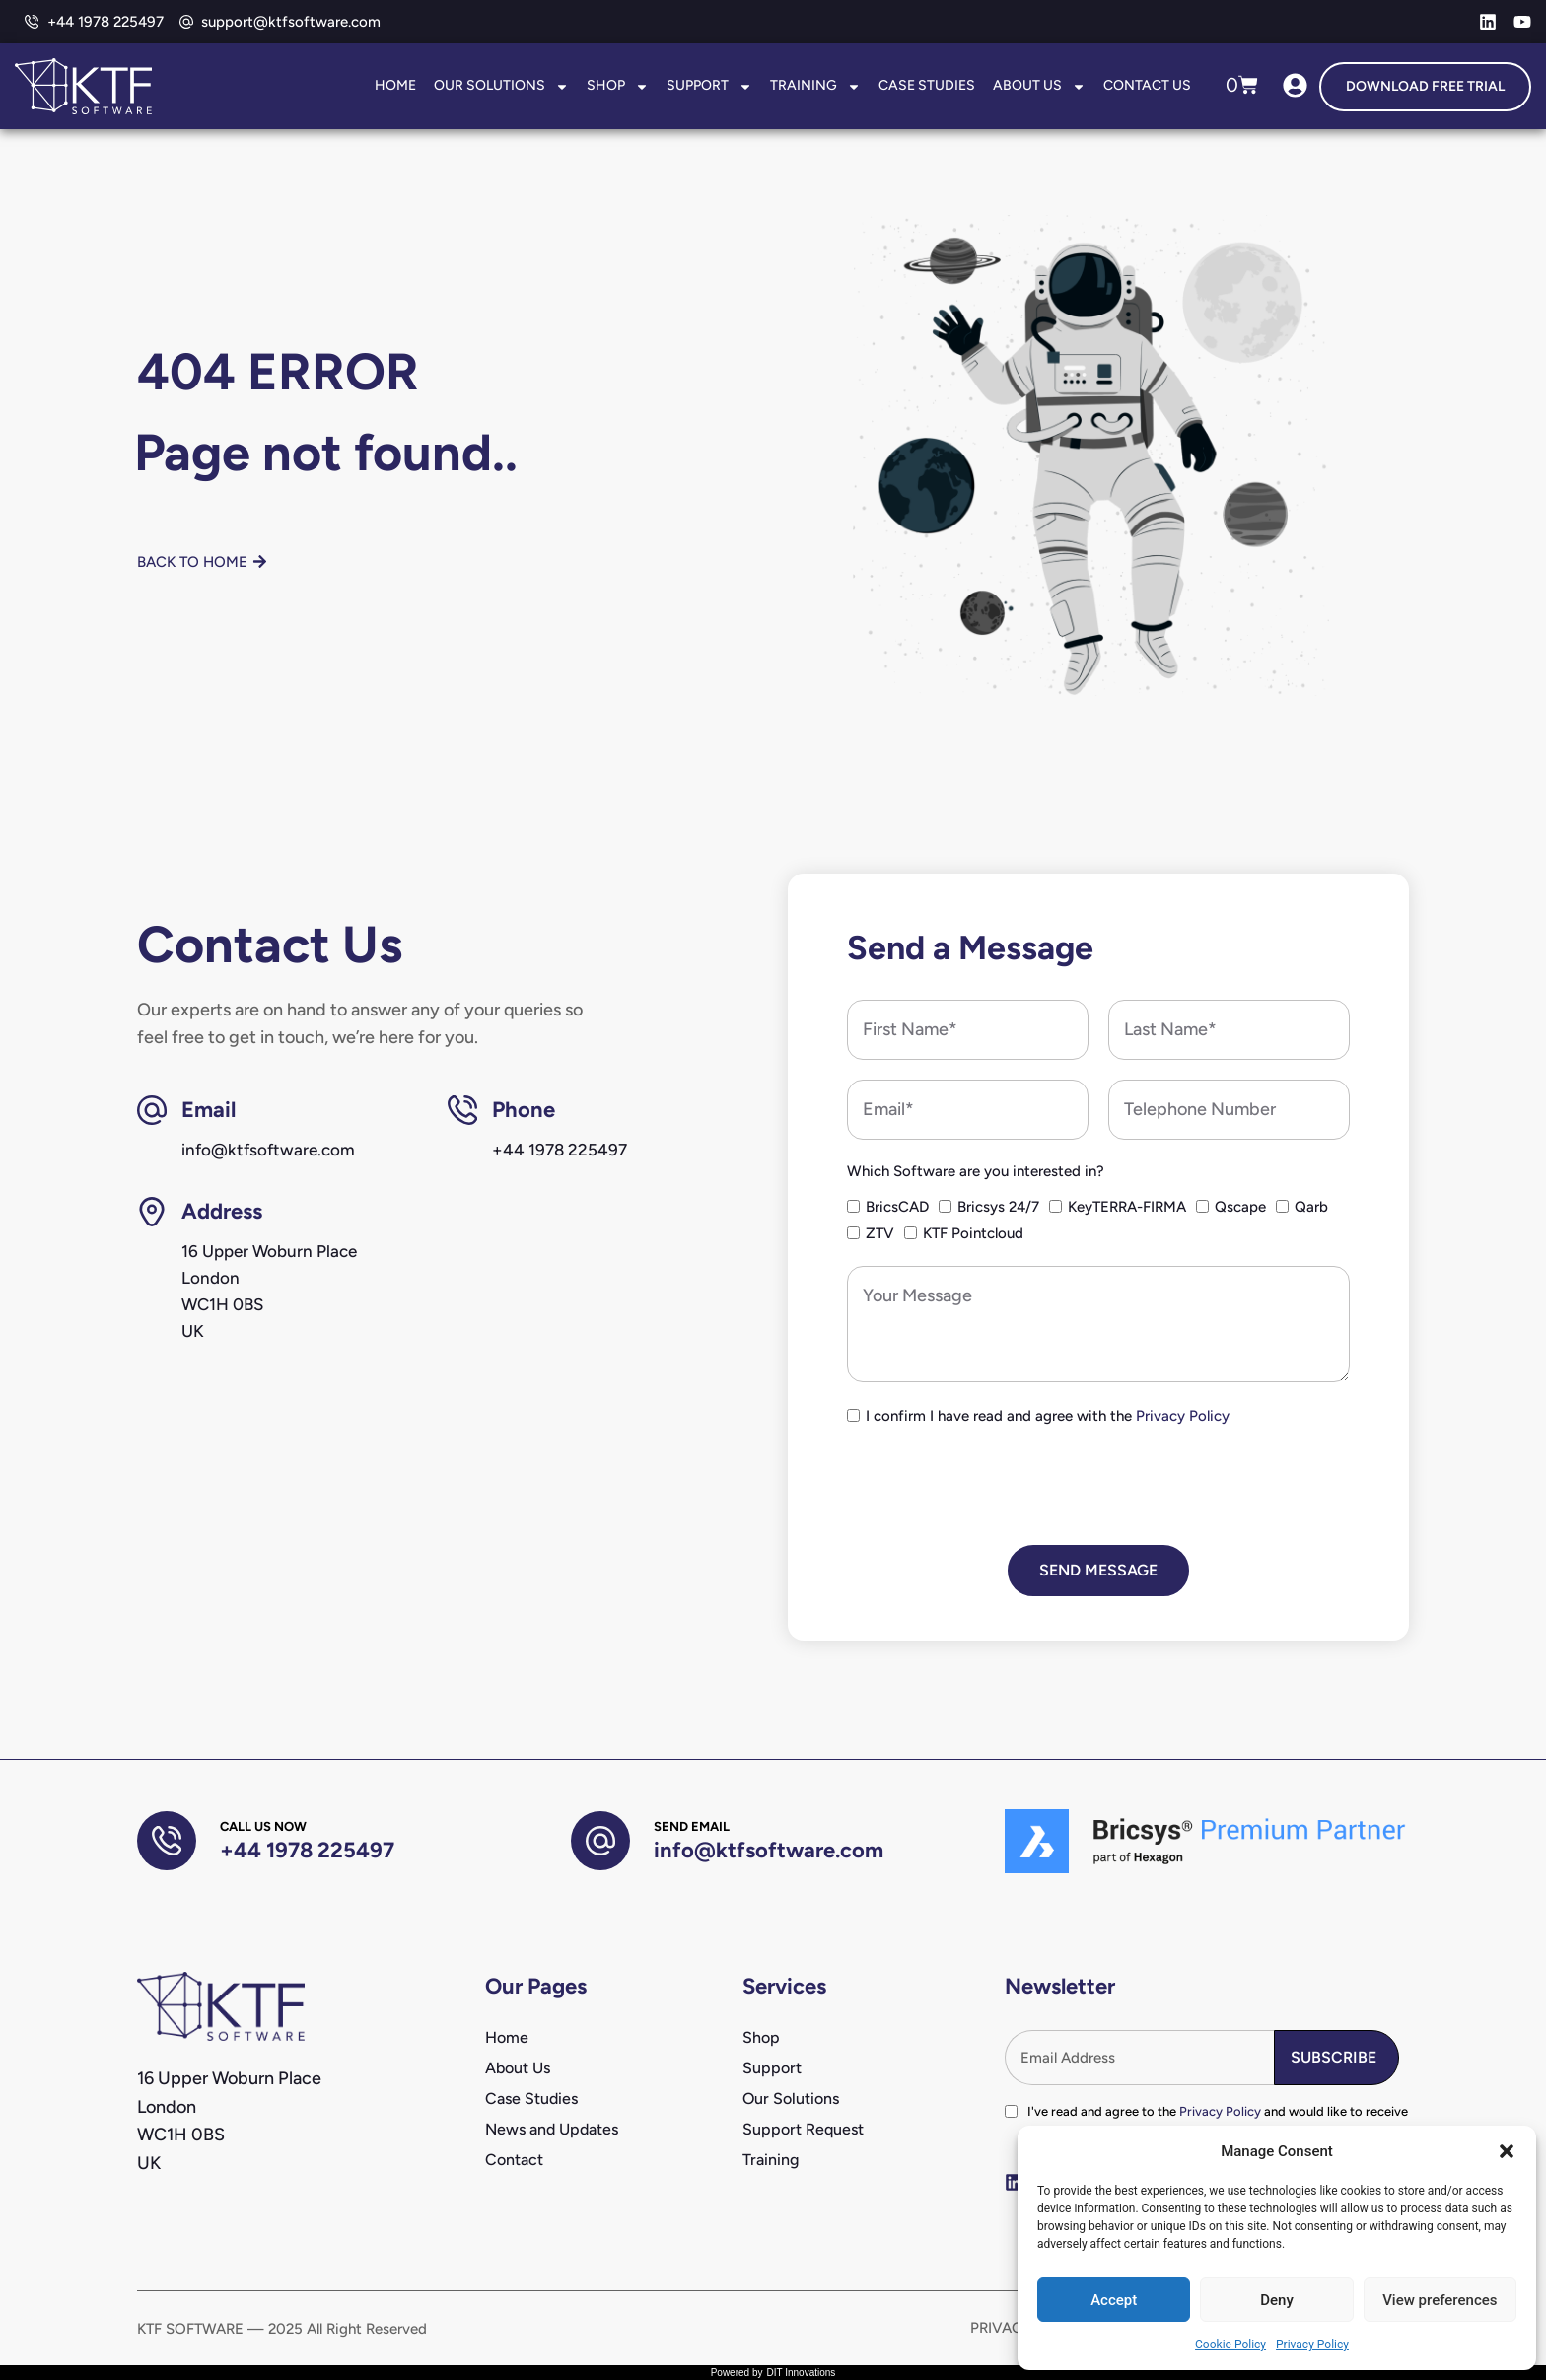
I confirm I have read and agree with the (1048, 1416)
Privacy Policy (1312, 2344)
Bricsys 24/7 (998, 1207)
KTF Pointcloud (973, 1233)
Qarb (1311, 1207)
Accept (1113, 2300)
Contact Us (1147, 85)
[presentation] (997, 1486)
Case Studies (926, 85)
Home (395, 85)
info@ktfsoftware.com (768, 1850)
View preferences (1439, 2300)
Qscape (1240, 1207)
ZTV (880, 1233)
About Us (1039, 87)
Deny (1277, 2300)
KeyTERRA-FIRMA (1127, 1207)
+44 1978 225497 (307, 1850)
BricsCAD (897, 1207)
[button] (1506, 2151)
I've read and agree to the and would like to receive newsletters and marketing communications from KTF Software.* (1217, 2121)
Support (709, 87)
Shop (618, 87)
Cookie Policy (1230, 2344)
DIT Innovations (800, 2372)
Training (815, 87)
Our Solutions (501, 87)
